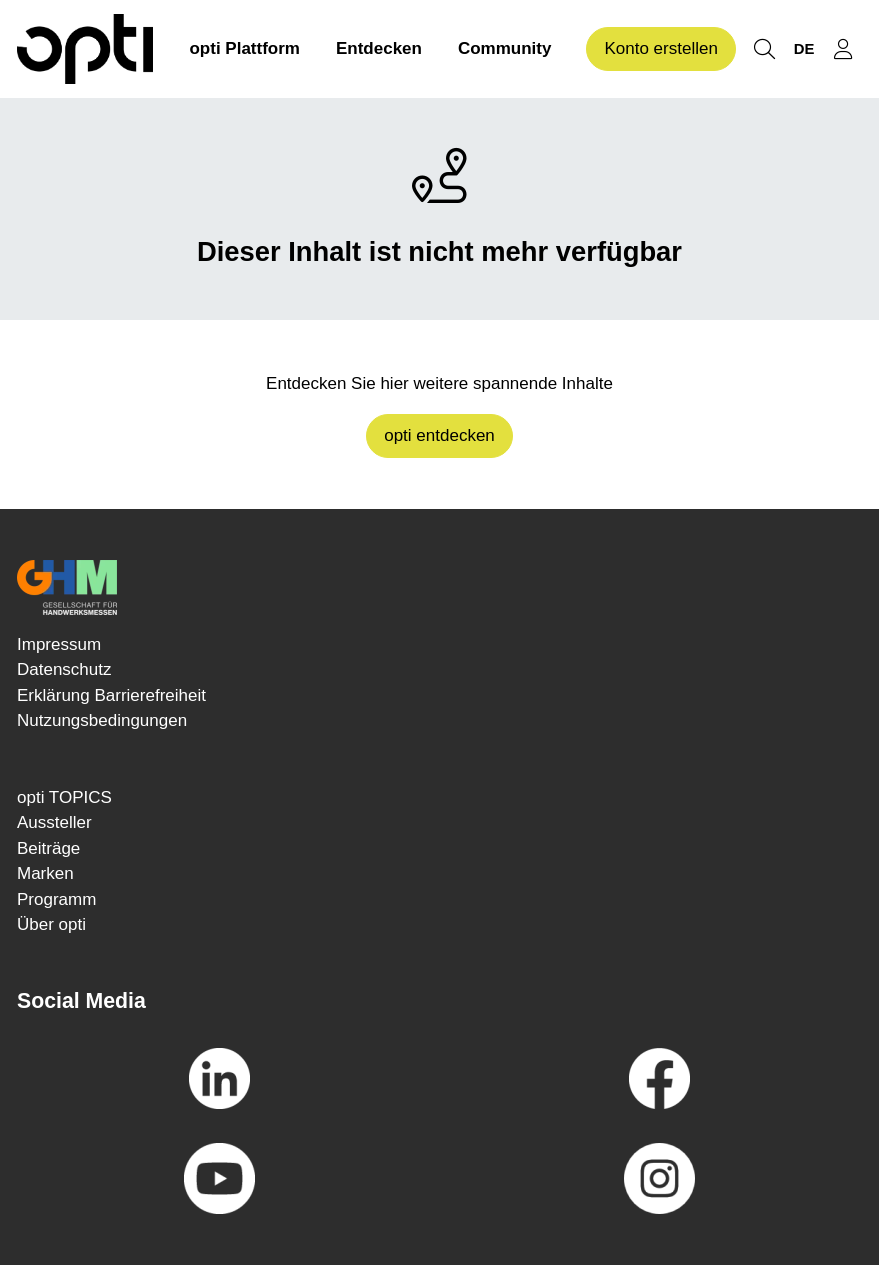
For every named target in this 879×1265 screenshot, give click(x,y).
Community (505, 48)
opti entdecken (439, 435)
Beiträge (48, 848)
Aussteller (54, 822)
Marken (45, 873)
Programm (56, 899)
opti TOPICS (64, 797)
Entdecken (379, 48)
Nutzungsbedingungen (102, 720)
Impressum (59, 644)
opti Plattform (244, 48)
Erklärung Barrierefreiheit (111, 695)
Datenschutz (64, 669)
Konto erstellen (660, 48)
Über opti (51, 924)
